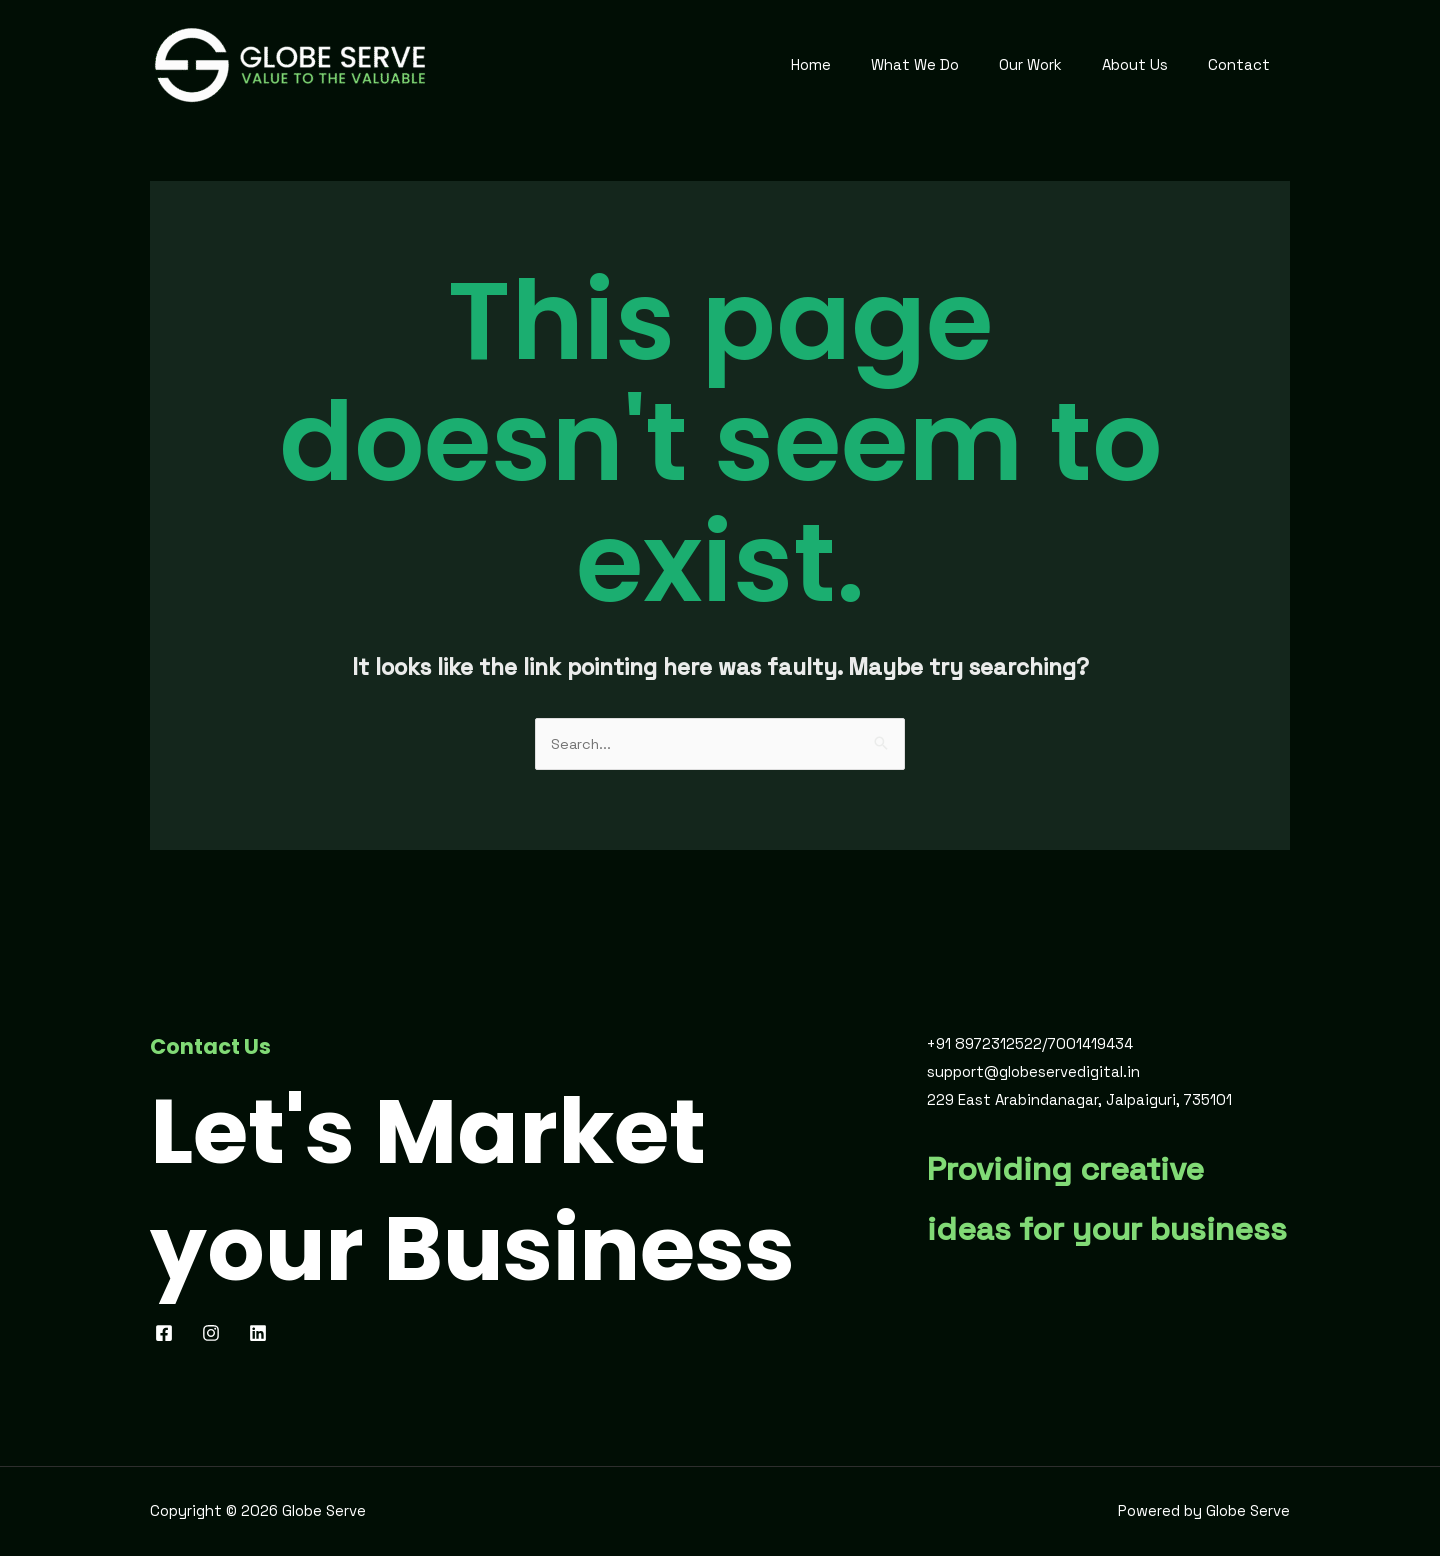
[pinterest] (216, 1334)
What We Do (950, 64)
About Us (1150, 64)
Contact (1244, 64)
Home (856, 64)
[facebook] (168, 1334)
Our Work (1055, 64)
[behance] (264, 1334)
